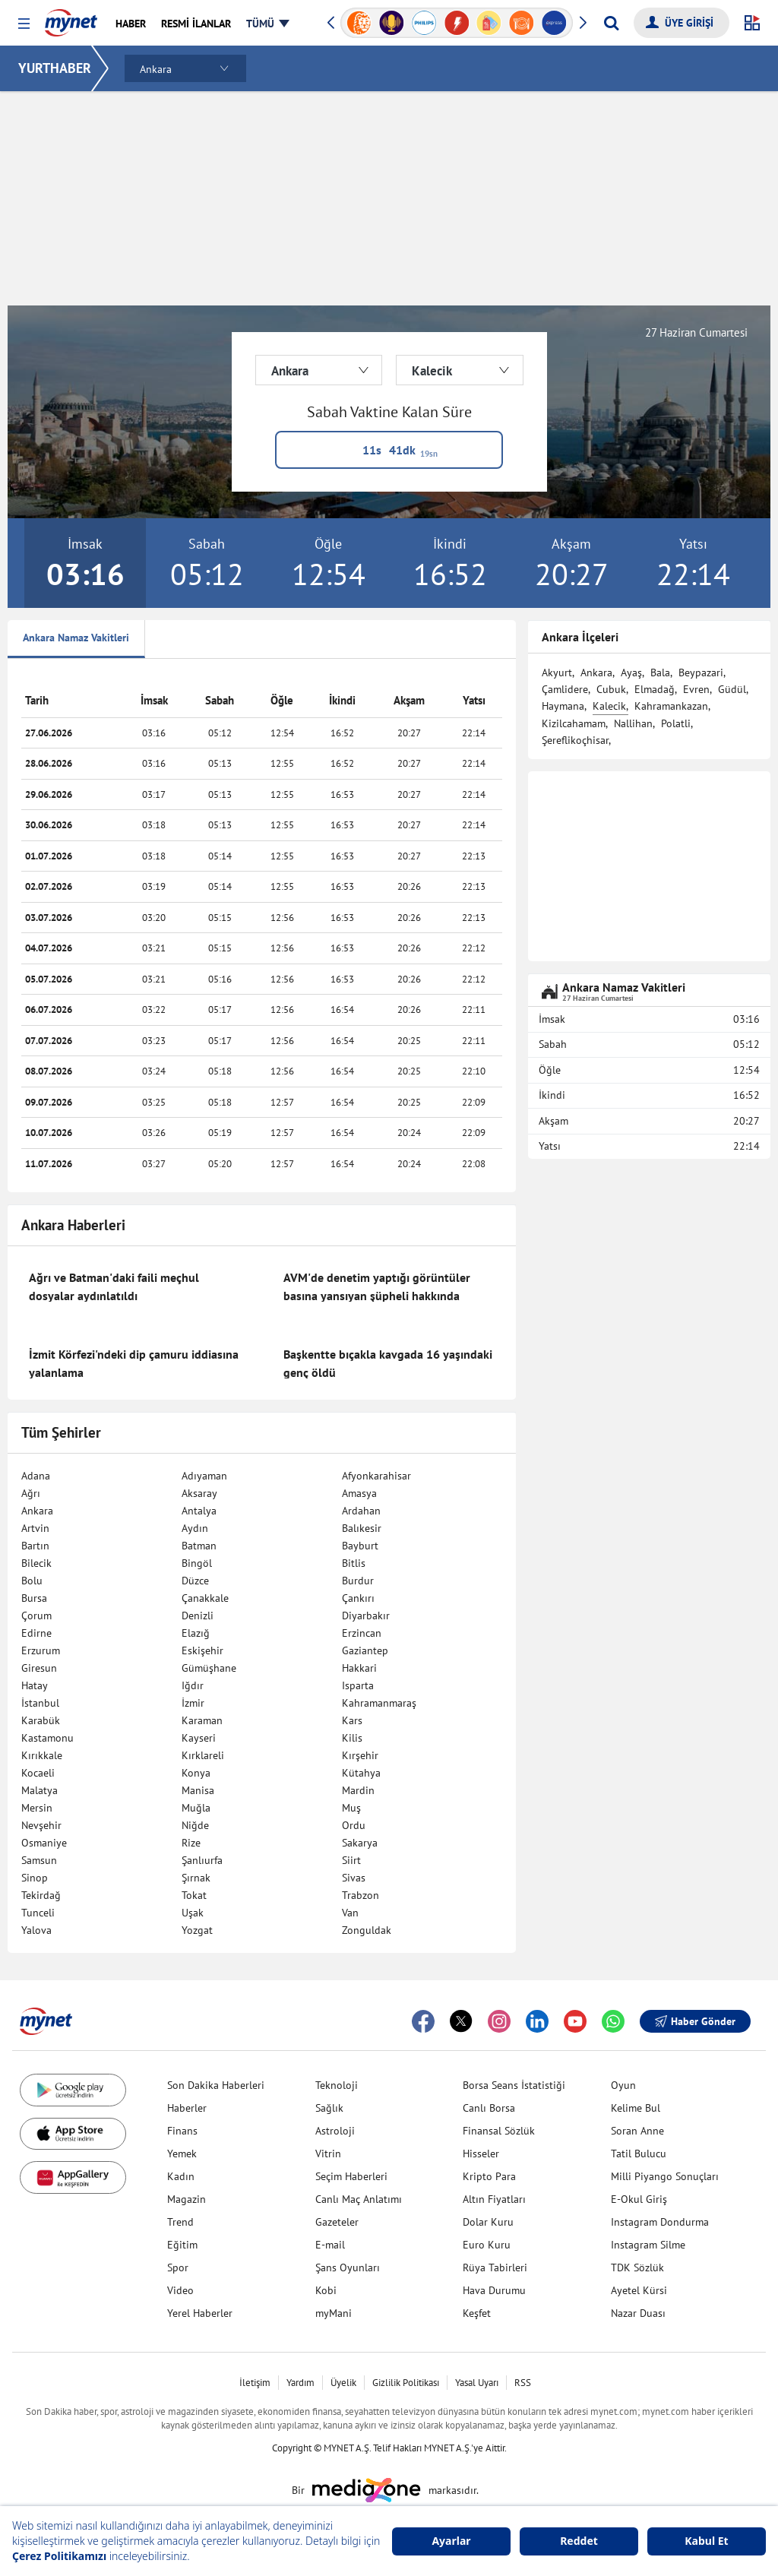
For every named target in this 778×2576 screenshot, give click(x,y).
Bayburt (360, 1545)
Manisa (198, 1790)
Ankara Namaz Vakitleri (76, 637)
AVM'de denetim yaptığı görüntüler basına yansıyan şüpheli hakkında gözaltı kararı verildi (376, 1295)
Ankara (37, 1510)
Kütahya (361, 1773)
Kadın (180, 2176)
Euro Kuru (487, 2245)
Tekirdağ (41, 1895)
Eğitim (182, 2245)
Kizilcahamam (574, 723)
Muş (351, 1808)
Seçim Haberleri (351, 2176)
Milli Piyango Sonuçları (665, 2176)
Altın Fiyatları (494, 2199)
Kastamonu (47, 1738)
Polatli (676, 723)
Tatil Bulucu (638, 2153)
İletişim (254, 2382)
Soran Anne (637, 2131)
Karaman (202, 1720)
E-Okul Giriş (639, 2199)
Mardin (358, 1790)
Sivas (353, 1878)
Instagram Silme (648, 2245)
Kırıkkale (41, 1755)
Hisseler (481, 2153)
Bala (660, 672)
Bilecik (36, 1563)
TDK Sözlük (637, 2267)
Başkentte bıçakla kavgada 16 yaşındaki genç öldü (387, 1363)
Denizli (197, 1615)
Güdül (732, 689)
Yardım (300, 2382)
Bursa (34, 1598)
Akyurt (557, 672)
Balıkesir (361, 1528)
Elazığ (196, 1633)
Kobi (326, 2290)
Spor (177, 2267)
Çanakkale (205, 1598)
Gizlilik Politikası (405, 2382)
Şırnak (196, 1878)
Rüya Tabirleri (495, 2267)
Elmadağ (654, 689)
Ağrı (30, 1493)
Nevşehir (41, 1825)
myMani (333, 2313)
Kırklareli (203, 1755)
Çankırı (358, 1598)
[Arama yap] (611, 23)
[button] (24, 24)
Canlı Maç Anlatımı (358, 2199)
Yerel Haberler (199, 2313)
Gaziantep (365, 1650)
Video (180, 2290)
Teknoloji (336, 2085)
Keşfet (477, 2313)
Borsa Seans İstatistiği (514, 2085)
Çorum (36, 1615)
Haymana (563, 706)
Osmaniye (44, 1843)
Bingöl (197, 1563)
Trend (180, 2222)
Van (350, 1912)
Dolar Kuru (488, 2222)
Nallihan (633, 723)
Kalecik (609, 706)
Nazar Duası (638, 2313)
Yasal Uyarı (476, 2382)
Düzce (195, 1580)
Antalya (199, 1510)
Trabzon (360, 1895)
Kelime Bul (635, 2108)
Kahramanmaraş (379, 1703)
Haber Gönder (695, 2021)
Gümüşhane (209, 1668)
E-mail (330, 2245)
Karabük (40, 1720)
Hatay (34, 1685)
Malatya (39, 1790)
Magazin (186, 2199)
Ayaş (631, 672)
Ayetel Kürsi (639, 2290)
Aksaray (199, 1493)
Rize (191, 1843)
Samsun (39, 1860)
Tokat (194, 1895)
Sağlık (329, 2108)
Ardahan (361, 1510)
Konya (196, 1773)
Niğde (195, 1825)
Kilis (352, 1738)
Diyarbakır (366, 1615)
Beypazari (700, 672)
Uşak (193, 1912)
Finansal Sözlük (499, 2131)
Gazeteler (337, 2222)
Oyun (623, 2085)
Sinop (34, 1878)
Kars (352, 1720)
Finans (182, 2131)
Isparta (358, 1685)
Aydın (195, 1528)
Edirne (36, 1633)
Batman (199, 1545)
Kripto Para (489, 2176)
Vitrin (328, 2153)
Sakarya (360, 1843)
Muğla (196, 1808)
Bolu (32, 1580)
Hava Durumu (494, 2290)
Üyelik (343, 2382)
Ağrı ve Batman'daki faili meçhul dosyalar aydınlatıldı (114, 1286)
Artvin (35, 1528)
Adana (35, 1476)
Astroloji (335, 2131)
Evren (696, 689)
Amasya (359, 1493)
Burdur (358, 1580)
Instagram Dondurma (660, 2222)
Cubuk (611, 689)
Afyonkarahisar (376, 1476)
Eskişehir (202, 1650)
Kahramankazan (671, 706)
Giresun (39, 1668)
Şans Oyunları (347, 2267)
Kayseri (199, 1738)
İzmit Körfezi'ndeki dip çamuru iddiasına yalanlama (134, 1363)
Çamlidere (565, 689)
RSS (522, 2382)
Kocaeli (38, 1773)
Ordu (353, 1825)
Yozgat (197, 1930)
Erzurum (40, 1650)
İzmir (193, 1703)
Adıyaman (204, 1476)
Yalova (36, 1930)
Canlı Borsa (489, 2108)
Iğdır (193, 1685)
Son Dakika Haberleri (215, 2085)
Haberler (187, 2108)
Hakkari (359, 1668)
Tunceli (38, 1912)
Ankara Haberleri (73, 1225)
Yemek (182, 2153)
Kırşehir (360, 1755)
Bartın (35, 1545)
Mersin (36, 1808)
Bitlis (353, 1563)
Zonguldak (366, 1930)
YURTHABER (54, 68)
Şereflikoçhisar (575, 740)
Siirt (351, 1860)
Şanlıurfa (202, 1860)
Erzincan (361, 1633)
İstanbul (40, 1703)
